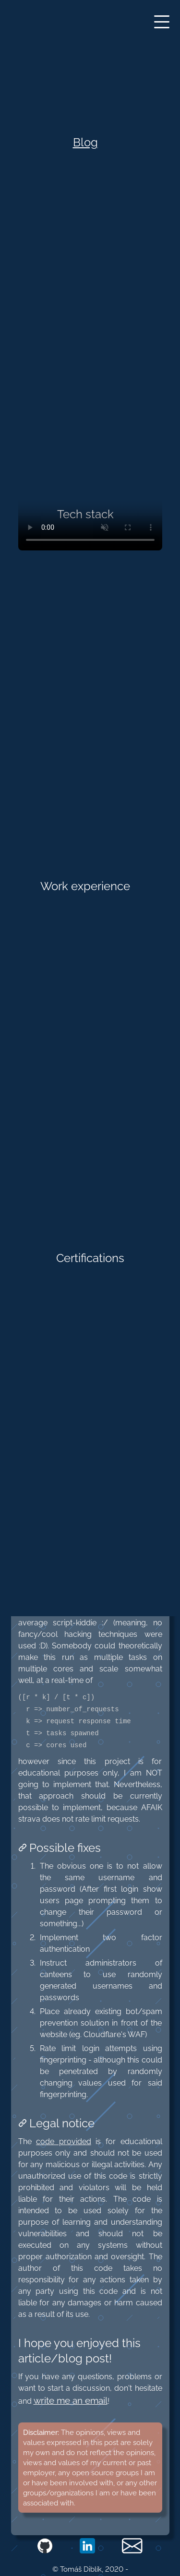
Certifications (90, 1258)
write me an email (71, 2400)
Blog (85, 142)
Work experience (85, 886)
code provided (63, 2141)
